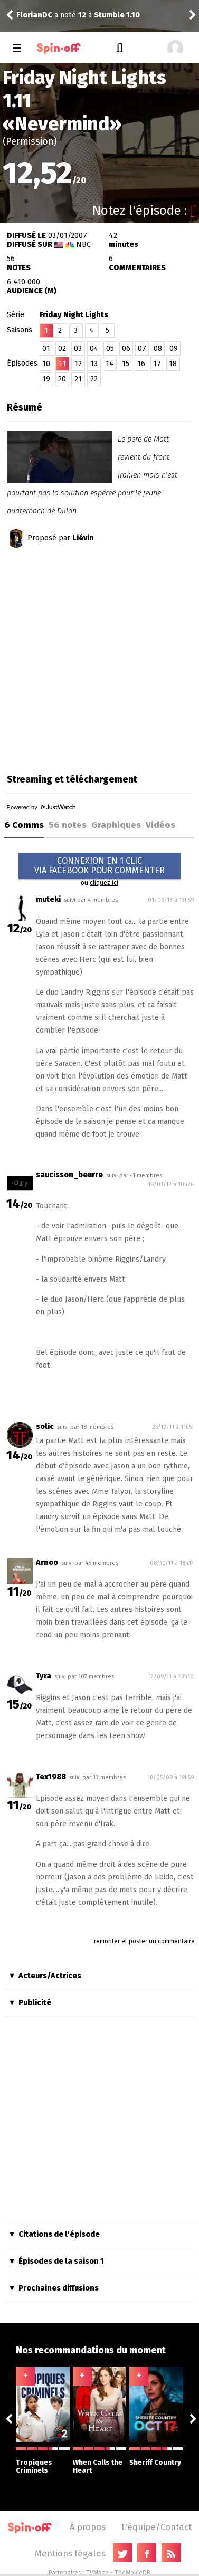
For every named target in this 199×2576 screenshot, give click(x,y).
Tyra (43, 1676)
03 (78, 348)
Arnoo (47, 1562)
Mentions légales (70, 2553)
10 (46, 363)
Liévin (83, 537)
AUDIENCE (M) (31, 291)
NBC (83, 244)
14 (110, 363)
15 (125, 363)
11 (62, 363)
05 (110, 348)
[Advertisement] (99, 657)
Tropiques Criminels (43, 2460)
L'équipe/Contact (156, 2527)
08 (158, 348)
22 (94, 379)
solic (45, 1426)
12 (78, 363)
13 (94, 363)
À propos (88, 2527)
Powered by (41, 807)
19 (46, 379)
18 (173, 363)
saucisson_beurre (69, 1174)
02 (62, 348)
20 (62, 379)
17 (157, 363)
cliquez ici (104, 882)
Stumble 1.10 (117, 15)
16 (141, 363)
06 (126, 348)
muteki (48, 899)
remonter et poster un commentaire (144, 1941)
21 (78, 379)
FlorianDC (34, 15)
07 (142, 348)
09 (173, 348)
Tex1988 (51, 1776)
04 (94, 348)
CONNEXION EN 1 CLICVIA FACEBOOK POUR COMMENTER (99, 865)
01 (46, 348)
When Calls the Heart (100, 2460)
